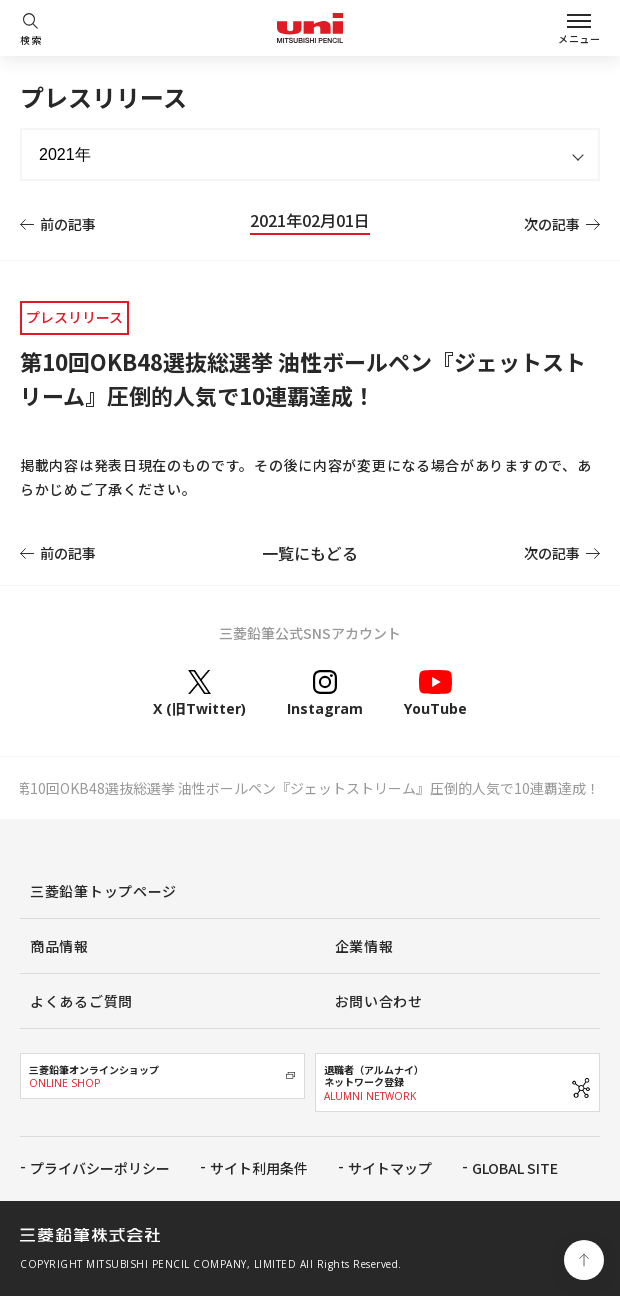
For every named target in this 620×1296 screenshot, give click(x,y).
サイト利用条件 (259, 1168)
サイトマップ (390, 1168)
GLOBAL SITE (515, 1168)
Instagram (325, 693)
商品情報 (59, 946)
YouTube (435, 693)
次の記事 (552, 224)
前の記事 (68, 224)
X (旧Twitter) (199, 693)
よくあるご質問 (81, 1001)
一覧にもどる (310, 553)
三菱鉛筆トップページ (103, 891)
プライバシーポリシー (100, 1168)
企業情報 (364, 946)
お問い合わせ (379, 1001)
